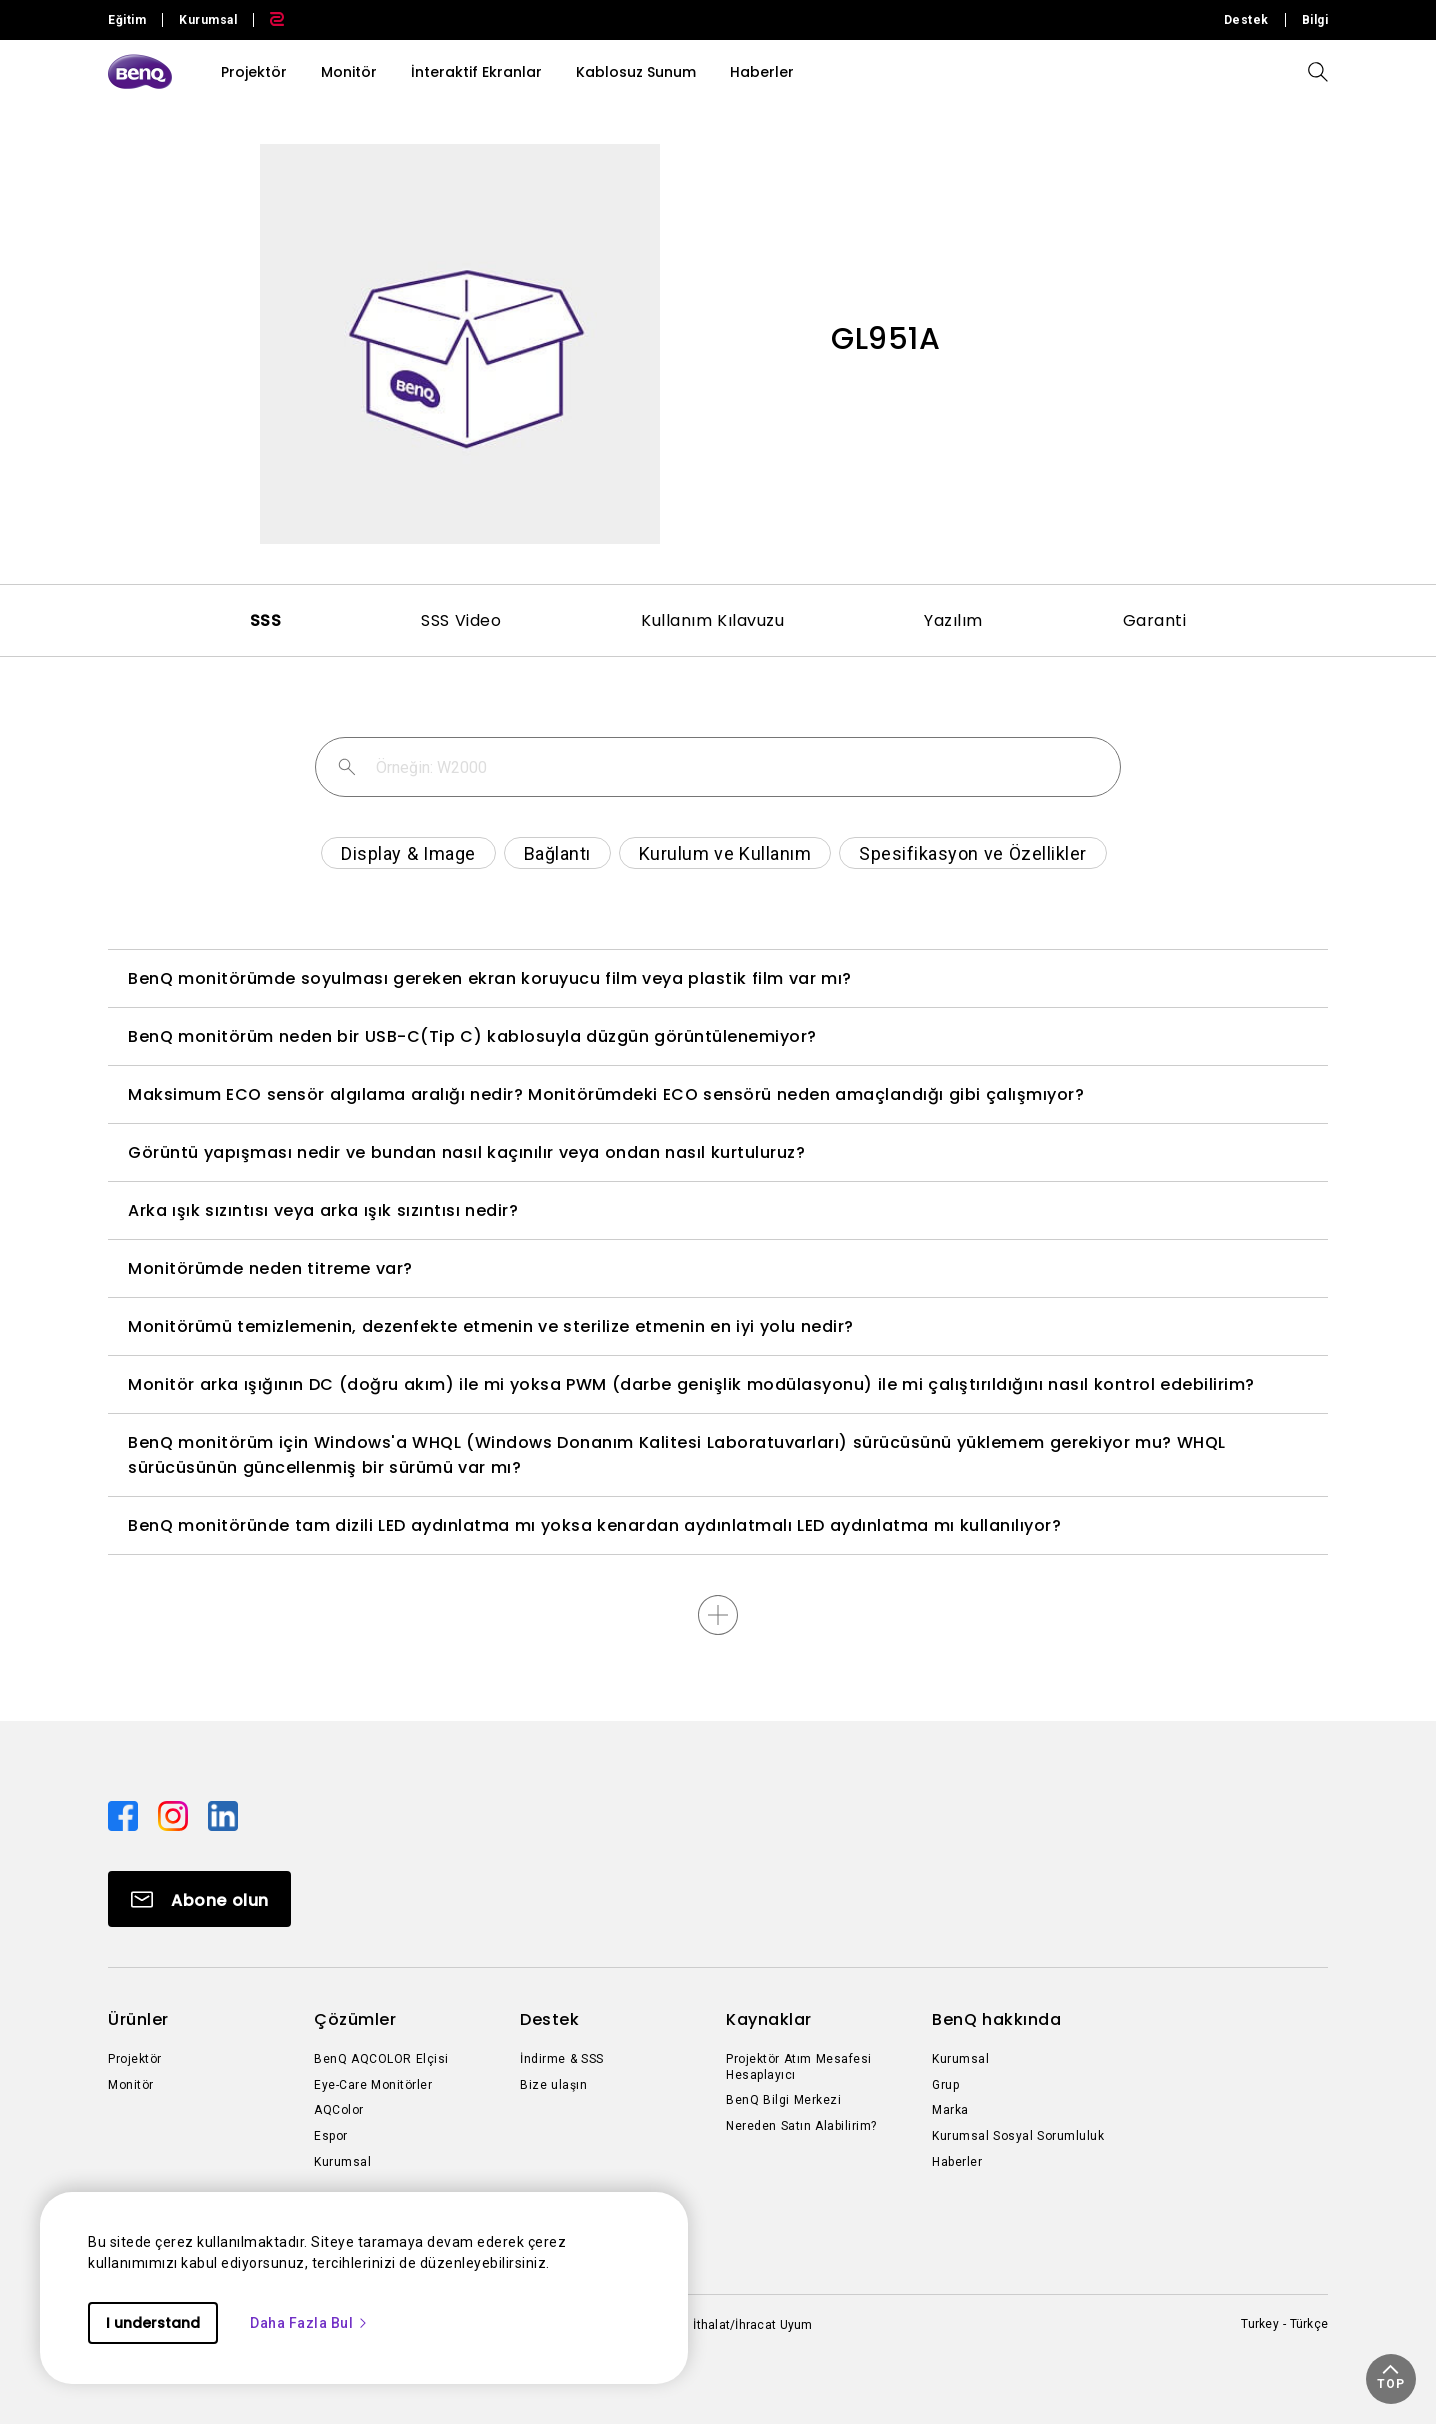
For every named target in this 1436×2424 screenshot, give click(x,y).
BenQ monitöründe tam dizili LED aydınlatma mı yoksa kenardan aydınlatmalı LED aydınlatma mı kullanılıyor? (594, 1525)
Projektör (254, 72)
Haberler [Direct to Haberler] (957, 2162)
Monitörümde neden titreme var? (270, 1268)
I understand (153, 2323)
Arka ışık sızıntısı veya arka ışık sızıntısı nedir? (323, 1210)
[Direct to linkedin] (223, 1815)
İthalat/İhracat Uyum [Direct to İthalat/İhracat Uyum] (752, 2325)
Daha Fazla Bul (309, 2323)
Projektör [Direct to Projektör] (135, 2059)
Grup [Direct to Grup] (945, 2085)
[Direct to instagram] (175, 1815)
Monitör (349, 72)
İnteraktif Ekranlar (476, 72)
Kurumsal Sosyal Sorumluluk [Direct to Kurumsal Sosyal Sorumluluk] (1018, 2136)
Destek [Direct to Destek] (1246, 20)
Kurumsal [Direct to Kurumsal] (342, 2162)
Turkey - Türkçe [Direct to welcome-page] (1284, 2324)
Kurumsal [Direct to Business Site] (208, 20)
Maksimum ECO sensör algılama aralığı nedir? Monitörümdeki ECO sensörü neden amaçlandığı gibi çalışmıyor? (606, 1094)
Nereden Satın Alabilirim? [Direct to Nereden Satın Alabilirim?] (801, 2126)
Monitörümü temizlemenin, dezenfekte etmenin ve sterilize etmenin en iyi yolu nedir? (491, 1326)
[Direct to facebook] (125, 1815)
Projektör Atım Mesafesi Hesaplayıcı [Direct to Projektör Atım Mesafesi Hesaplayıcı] (799, 2067)
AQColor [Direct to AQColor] (339, 2110)
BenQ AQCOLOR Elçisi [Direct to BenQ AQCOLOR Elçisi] (381, 2059)
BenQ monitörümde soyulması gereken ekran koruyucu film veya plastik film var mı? (490, 978)
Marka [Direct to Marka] (950, 2110)
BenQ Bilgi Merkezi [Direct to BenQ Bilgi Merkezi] (783, 2100)
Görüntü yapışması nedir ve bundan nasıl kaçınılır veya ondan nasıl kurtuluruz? (466, 1152)
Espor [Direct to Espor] (331, 2136)
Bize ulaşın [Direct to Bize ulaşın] (553, 2085)
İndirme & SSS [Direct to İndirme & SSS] (562, 2059)
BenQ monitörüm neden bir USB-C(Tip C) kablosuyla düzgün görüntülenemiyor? (472, 1036)
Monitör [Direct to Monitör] (131, 2085)
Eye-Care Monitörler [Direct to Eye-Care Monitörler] (373, 2085)
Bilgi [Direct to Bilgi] (1315, 20)
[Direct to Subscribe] (199, 1899)
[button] (1391, 2379)
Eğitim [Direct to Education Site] (127, 20)
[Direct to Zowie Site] (269, 20)
